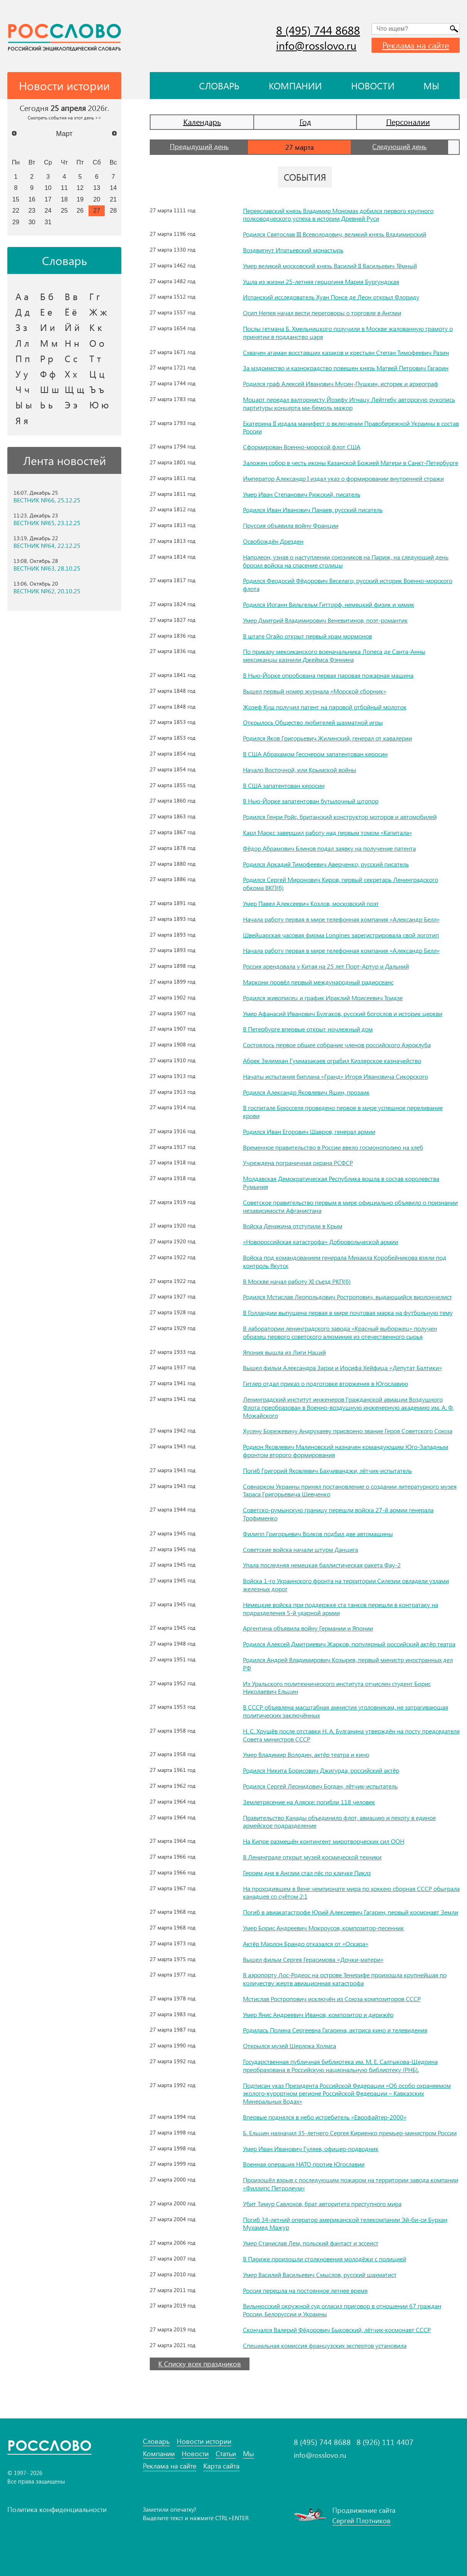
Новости (373, 85)
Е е (46, 312)
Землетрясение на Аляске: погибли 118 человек (309, 1802)
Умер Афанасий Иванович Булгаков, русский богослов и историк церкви (342, 1013)
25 (64, 210)
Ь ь (46, 404)
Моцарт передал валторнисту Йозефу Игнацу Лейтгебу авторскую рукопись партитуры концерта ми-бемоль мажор (349, 403)
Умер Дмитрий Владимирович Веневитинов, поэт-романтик (325, 620)
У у (21, 374)
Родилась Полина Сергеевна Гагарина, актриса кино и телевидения (335, 2030)
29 (15, 221)
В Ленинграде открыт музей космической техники (312, 1857)
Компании (295, 85)
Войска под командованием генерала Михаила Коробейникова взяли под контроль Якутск (344, 1261)
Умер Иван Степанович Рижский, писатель (301, 494)
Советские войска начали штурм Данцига (300, 1549)
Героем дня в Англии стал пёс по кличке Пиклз (307, 1873)
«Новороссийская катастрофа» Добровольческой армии (320, 1242)
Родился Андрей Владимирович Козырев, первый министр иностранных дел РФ (348, 1664)
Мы (431, 85)
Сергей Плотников (361, 2520)
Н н (72, 343)
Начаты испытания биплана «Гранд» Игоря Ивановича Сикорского (335, 1076)
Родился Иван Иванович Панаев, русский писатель (313, 509)
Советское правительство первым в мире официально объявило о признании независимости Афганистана (350, 1206)
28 (113, 210)
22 (15, 210)
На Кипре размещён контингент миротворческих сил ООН (323, 1841)
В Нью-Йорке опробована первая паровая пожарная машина (328, 675)
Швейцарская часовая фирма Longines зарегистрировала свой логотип (341, 935)
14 (113, 187)
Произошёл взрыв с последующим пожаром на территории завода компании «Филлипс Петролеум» (350, 2184)
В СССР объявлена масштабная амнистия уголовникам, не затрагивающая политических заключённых (345, 1711)
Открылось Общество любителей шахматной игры (313, 722)
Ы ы (23, 404)
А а (21, 296)
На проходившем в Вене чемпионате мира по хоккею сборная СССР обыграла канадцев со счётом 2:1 (351, 1892)
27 (96, 210)
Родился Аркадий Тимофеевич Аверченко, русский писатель (326, 864)
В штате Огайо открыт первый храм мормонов (307, 636)
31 (48, 221)
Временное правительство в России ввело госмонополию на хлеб (333, 1147)
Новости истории (204, 2441)
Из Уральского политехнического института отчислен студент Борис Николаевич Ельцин (337, 1687)
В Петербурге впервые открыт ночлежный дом (308, 1029)
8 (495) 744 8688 (318, 30)
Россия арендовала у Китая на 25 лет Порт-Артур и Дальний (326, 966)
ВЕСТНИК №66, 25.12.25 (46, 500)
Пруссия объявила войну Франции (290, 525)
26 (80, 210)
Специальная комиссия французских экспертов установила (325, 2345)
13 (96, 187)
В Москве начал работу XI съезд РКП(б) (297, 1281)
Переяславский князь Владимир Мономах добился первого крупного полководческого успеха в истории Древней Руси (338, 215)
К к (95, 327)
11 (64, 187)
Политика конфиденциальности (57, 2509)
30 (31, 221)
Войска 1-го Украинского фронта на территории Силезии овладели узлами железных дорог (346, 1585)
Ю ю (99, 404)
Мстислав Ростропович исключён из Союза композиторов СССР (332, 1999)
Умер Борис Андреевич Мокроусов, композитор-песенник (323, 1928)
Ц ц (96, 374)
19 (80, 199)
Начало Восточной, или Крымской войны (299, 770)
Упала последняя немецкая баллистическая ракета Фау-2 (322, 1565)
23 (31, 210)
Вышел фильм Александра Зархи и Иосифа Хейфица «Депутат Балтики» (342, 1368)
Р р (46, 358)
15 (15, 199)
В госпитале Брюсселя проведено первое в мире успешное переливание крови (343, 1111)
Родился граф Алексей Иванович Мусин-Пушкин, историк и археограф (340, 384)
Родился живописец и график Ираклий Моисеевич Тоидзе (323, 998)
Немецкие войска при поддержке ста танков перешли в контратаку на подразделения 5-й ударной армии (340, 1608)
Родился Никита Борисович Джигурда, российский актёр (321, 1770)
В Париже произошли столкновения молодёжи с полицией (324, 2259)
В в (71, 296)
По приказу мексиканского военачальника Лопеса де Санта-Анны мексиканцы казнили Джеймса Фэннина (334, 655)
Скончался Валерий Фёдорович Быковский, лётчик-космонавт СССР (337, 2330)
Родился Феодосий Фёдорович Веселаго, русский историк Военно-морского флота (347, 584)
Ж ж (98, 312)
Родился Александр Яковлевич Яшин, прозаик (306, 1092)
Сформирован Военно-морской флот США (301, 447)
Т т (95, 358)
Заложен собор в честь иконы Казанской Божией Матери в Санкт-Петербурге (350, 462)
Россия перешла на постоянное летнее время (305, 2290)
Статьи (226, 2453)
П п (22, 358)
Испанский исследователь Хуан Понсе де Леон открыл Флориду (331, 297)
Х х (71, 374)
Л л (22, 343)
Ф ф (47, 374)
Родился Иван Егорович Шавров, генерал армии (309, 1131)
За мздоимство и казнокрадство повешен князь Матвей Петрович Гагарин (346, 368)
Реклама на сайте (415, 45)
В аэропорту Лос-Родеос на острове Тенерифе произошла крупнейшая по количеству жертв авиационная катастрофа (345, 1979)
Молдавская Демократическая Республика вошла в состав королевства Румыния (341, 1182)
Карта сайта (221, 2466)
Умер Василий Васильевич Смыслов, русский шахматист (320, 2274)
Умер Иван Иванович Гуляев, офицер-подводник (310, 2148)
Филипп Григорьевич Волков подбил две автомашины (318, 1534)
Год (305, 121)
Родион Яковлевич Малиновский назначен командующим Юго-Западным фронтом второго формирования (345, 1450)
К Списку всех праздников (199, 2363)
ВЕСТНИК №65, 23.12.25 (46, 523)
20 (96, 199)
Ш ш (49, 389)
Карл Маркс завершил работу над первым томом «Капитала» (327, 832)
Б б (47, 296)
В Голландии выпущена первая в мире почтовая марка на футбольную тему (348, 1312)
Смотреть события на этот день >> (64, 117)
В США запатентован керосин (284, 785)
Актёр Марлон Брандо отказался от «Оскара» (305, 1944)
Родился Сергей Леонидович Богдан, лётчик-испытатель (320, 1786)
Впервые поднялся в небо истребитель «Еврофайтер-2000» (325, 2117)
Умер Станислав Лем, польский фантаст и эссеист (310, 2243)
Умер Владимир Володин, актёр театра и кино (306, 1754)
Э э (71, 404)
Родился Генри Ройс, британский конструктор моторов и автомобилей (340, 817)
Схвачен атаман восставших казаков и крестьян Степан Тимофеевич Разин (346, 352)
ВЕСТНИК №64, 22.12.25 (46, 545)
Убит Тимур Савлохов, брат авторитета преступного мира (322, 2204)
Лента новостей (64, 460)
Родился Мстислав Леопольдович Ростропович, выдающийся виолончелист (347, 1297)
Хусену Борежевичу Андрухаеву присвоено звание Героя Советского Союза (347, 1431)
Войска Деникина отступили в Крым (292, 1226)
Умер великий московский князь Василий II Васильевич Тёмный (330, 266)
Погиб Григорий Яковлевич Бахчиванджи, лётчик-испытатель (327, 1470)
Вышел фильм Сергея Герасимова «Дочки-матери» (313, 1959)
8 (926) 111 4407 (385, 2442)
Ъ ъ (96, 389)
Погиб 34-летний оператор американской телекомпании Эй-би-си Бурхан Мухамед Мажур (345, 2223)
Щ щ (74, 389)
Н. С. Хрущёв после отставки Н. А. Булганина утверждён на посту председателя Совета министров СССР (351, 1735)
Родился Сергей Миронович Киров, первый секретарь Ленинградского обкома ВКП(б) (340, 883)
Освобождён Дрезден (273, 541)
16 (31, 199)
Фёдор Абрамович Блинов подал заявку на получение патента (329, 848)
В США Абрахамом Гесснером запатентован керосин (315, 754)
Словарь (219, 85)
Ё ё (71, 312)
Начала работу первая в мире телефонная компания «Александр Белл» (341, 919)
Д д (22, 312)
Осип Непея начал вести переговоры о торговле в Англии (322, 313)
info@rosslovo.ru (316, 45)
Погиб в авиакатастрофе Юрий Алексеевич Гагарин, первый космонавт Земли (350, 1912)
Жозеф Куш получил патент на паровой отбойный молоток (325, 707)
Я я (21, 420)
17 (48, 199)
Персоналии (408, 121)
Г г (94, 296)
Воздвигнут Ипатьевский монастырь (293, 250)
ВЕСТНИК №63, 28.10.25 (46, 568)
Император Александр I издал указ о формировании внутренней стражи (343, 478)
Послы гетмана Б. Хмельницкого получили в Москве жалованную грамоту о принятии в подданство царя (348, 332)
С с (71, 358)
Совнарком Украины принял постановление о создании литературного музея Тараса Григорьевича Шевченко (350, 1490)
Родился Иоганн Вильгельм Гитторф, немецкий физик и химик (328, 604)
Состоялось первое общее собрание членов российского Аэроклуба (337, 1045)
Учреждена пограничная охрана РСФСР (298, 1163)
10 (48, 187)
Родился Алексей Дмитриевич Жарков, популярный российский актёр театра (349, 1644)
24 (48, 210)
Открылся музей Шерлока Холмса (289, 2046)
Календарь (202, 121)
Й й (72, 327)
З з (21, 327)
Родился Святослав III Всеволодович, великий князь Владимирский (334, 234)
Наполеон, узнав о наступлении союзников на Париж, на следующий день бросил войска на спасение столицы (346, 561)
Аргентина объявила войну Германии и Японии (308, 1628)
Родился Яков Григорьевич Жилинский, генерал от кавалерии (327, 738)
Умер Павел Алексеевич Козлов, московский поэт (311, 903)
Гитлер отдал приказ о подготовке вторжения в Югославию (325, 1383)
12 (80, 187)
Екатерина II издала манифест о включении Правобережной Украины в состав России (351, 427)
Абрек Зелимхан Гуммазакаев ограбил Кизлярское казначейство (332, 1060)
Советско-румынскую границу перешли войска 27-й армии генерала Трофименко (338, 1514)
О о (96, 343)
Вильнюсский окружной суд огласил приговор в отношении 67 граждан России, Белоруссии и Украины (342, 2310)
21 (113, 199)
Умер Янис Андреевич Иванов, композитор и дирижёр (318, 2014)
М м (49, 343)
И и (47, 327)
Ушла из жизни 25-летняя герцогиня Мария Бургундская (321, 281)
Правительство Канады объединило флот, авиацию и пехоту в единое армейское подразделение (339, 1822)
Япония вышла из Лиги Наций (284, 1352)
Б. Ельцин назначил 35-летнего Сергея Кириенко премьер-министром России (350, 2133)
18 (64, 199)
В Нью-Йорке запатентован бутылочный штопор (310, 801)
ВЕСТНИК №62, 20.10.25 (46, 591)
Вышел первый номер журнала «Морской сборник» (314, 691)
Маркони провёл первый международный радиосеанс (318, 982)
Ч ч (22, 389)
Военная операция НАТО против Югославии (304, 2164)
